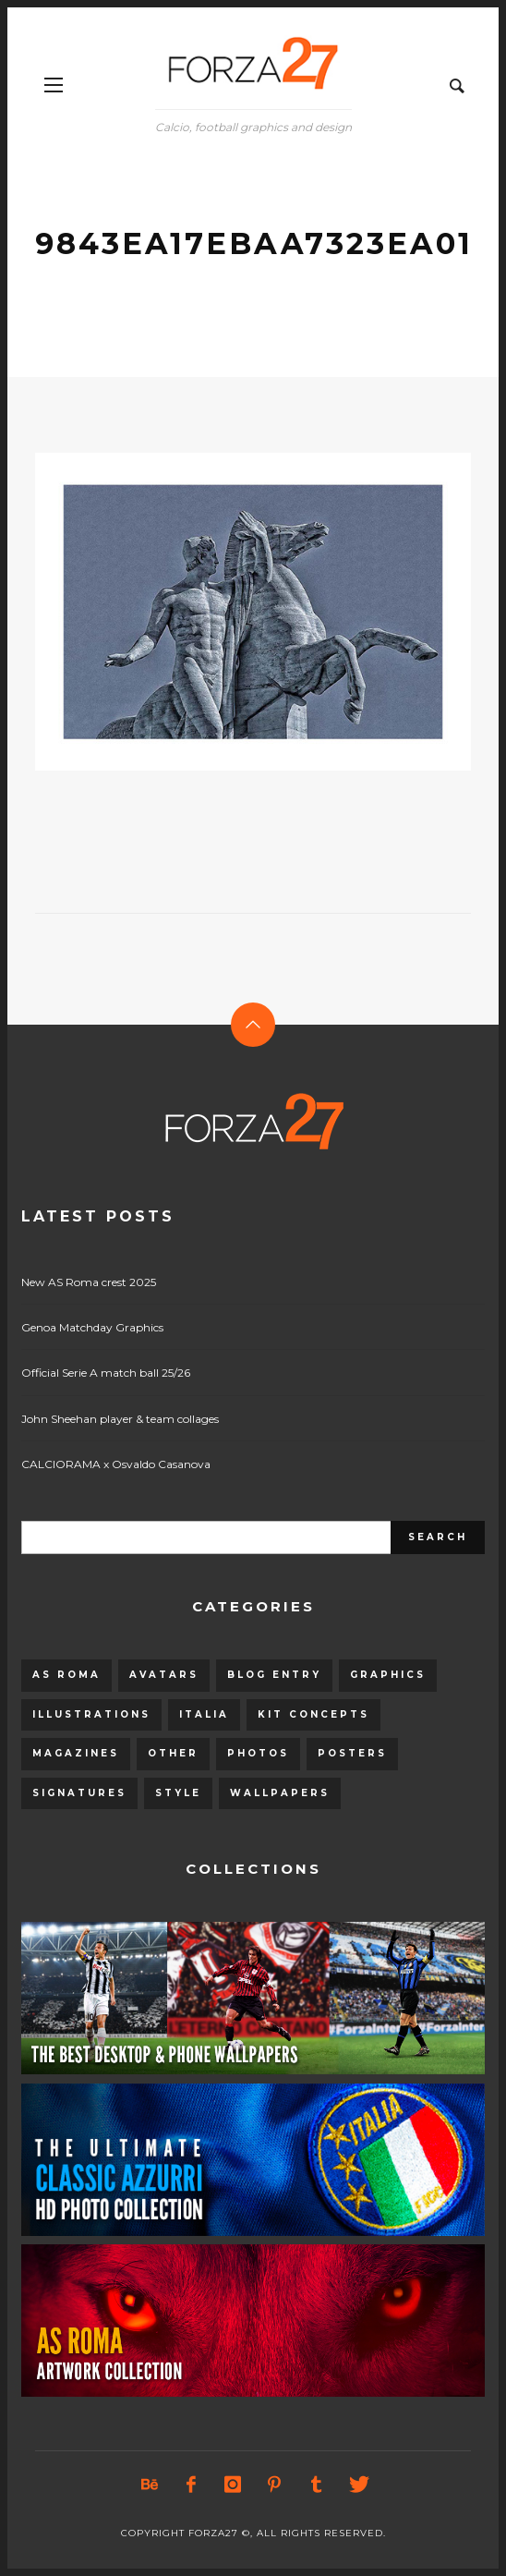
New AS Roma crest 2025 (88, 1282)
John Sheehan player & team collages (120, 1419)
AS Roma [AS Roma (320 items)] (66, 1675)
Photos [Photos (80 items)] (258, 1753)
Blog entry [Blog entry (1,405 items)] (274, 1675)
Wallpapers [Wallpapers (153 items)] (280, 1793)
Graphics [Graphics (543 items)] (388, 1675)
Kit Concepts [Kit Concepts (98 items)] (313, 1714)
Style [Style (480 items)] (178, 1793)
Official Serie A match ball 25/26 (105, 1372)
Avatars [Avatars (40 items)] (164, 1675)
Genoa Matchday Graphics (92, 1327)
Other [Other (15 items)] (173, 1753)
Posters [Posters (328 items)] (352, 1753)
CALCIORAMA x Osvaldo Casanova (116, 1464)
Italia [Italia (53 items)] (204, 1714)
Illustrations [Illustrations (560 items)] (91, 1714)
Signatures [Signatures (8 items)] (79, 1793)
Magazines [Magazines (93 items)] (75, 1753)
